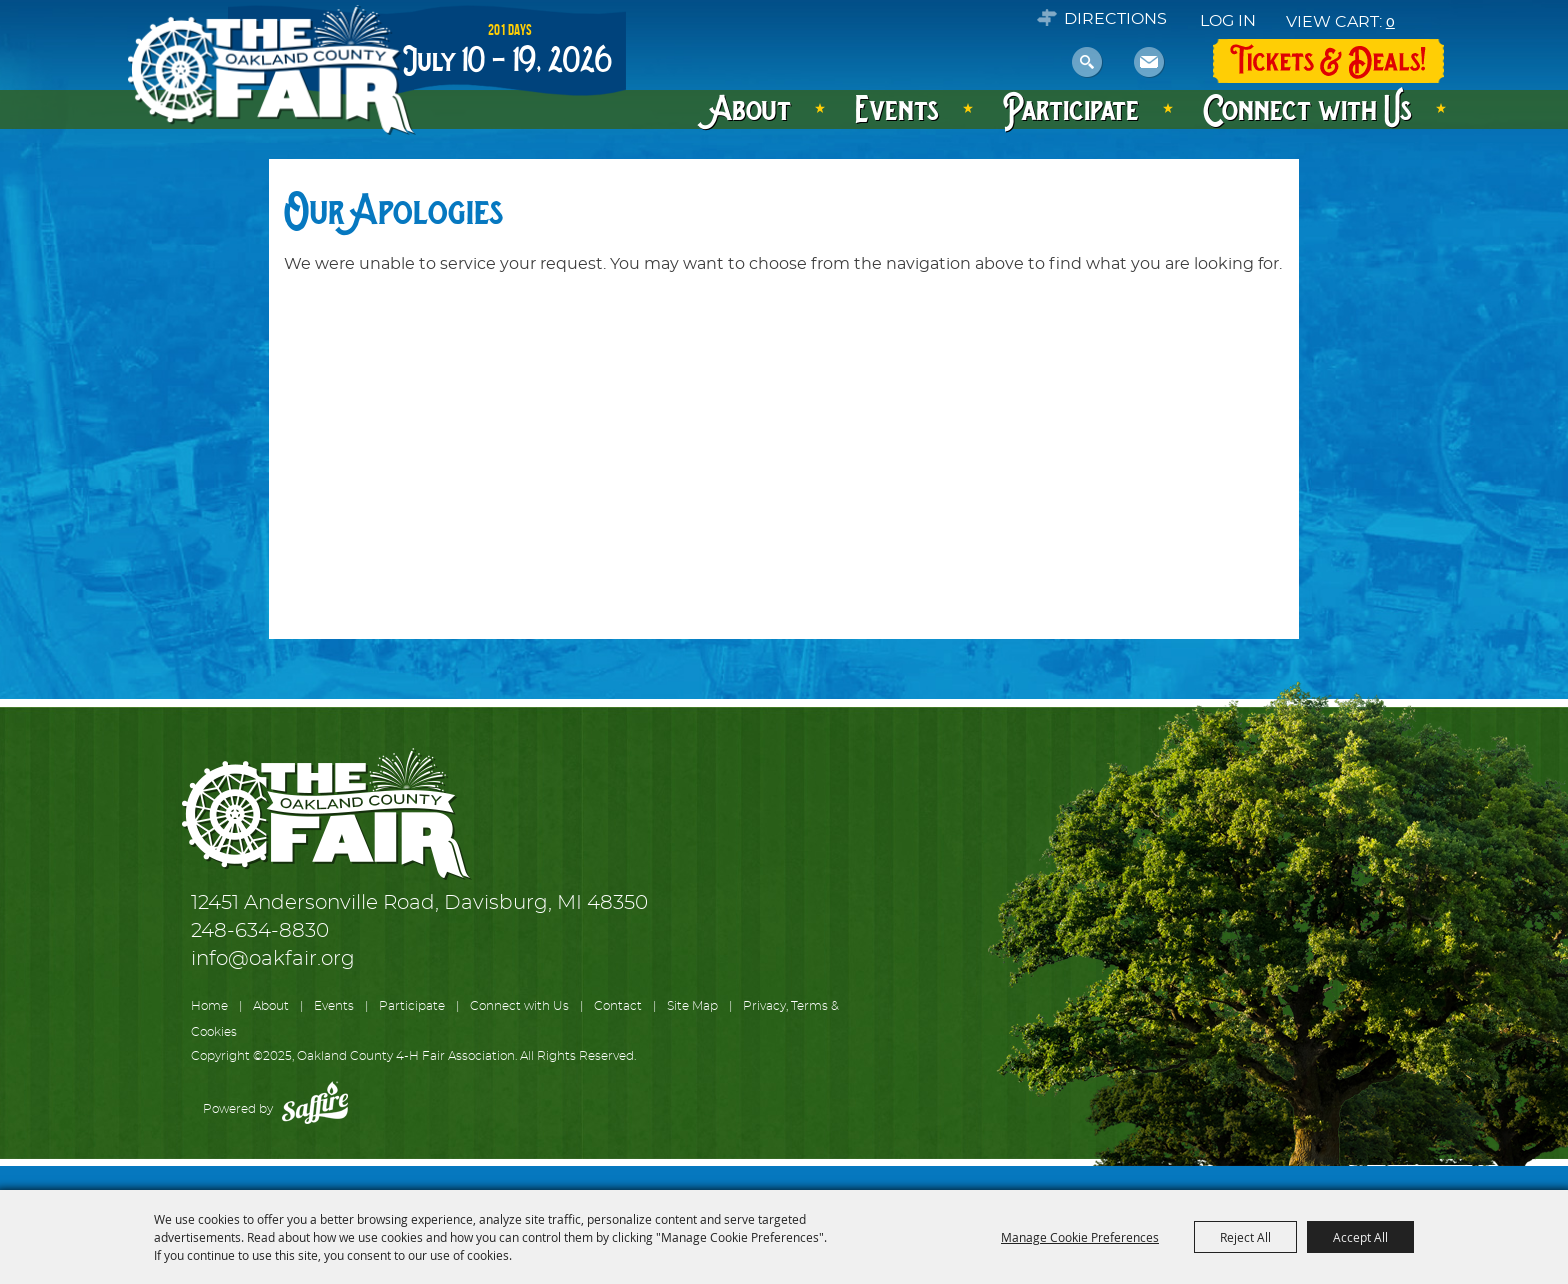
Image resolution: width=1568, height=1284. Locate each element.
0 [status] (1390, 22)
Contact (618, 1006)
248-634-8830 (260, 931)
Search (1088, 62)
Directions (1115, 19)
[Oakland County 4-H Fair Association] (270, 71)
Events (897, 108)
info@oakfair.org (273, 959)
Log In (1228, 21)
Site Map (692, 1006)
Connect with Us (1307, 108)
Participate (1071, 108)
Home (209, 1006)
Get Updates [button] (1149, 62)
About (751, 108)
